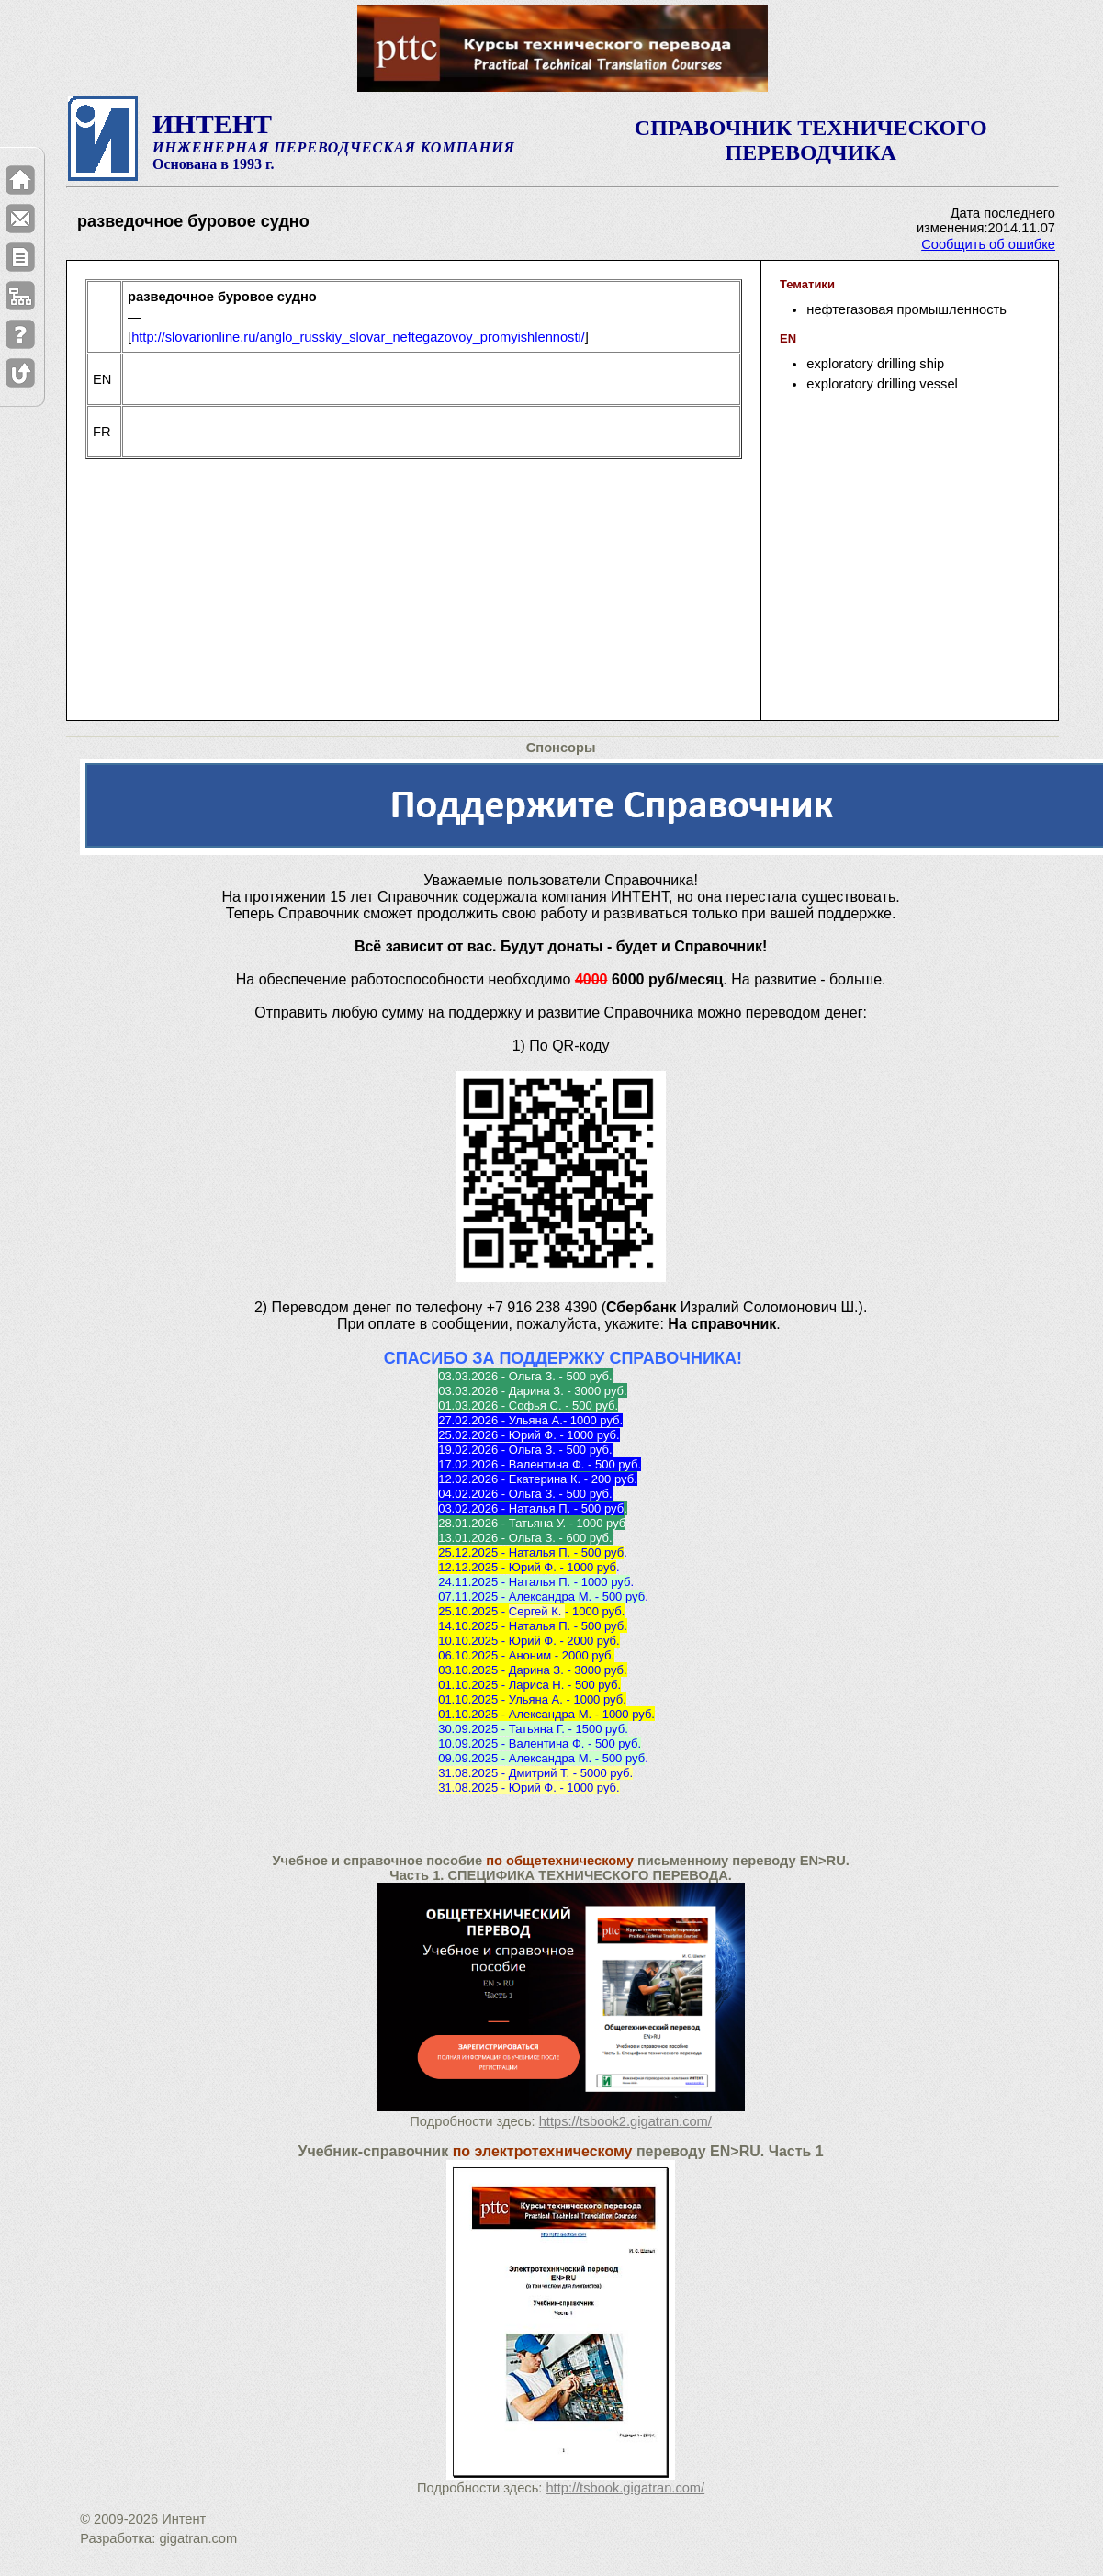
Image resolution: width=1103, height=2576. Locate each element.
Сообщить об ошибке (988, 244)
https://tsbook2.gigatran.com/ (625, 2121)
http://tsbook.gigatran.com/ (625, 2487)
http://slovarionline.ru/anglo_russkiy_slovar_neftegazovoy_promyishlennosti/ (358, 337)
